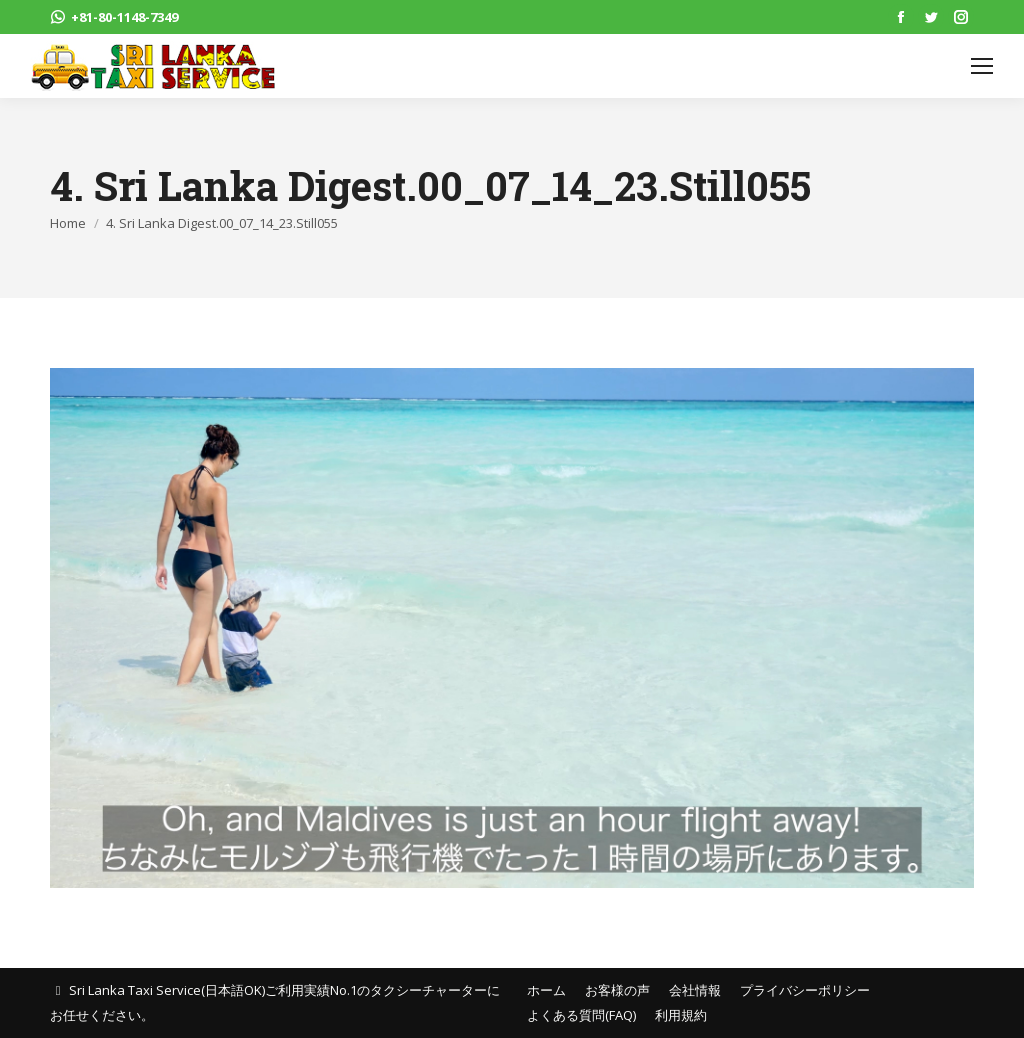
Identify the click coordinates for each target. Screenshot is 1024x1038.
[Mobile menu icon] (982, 66)
